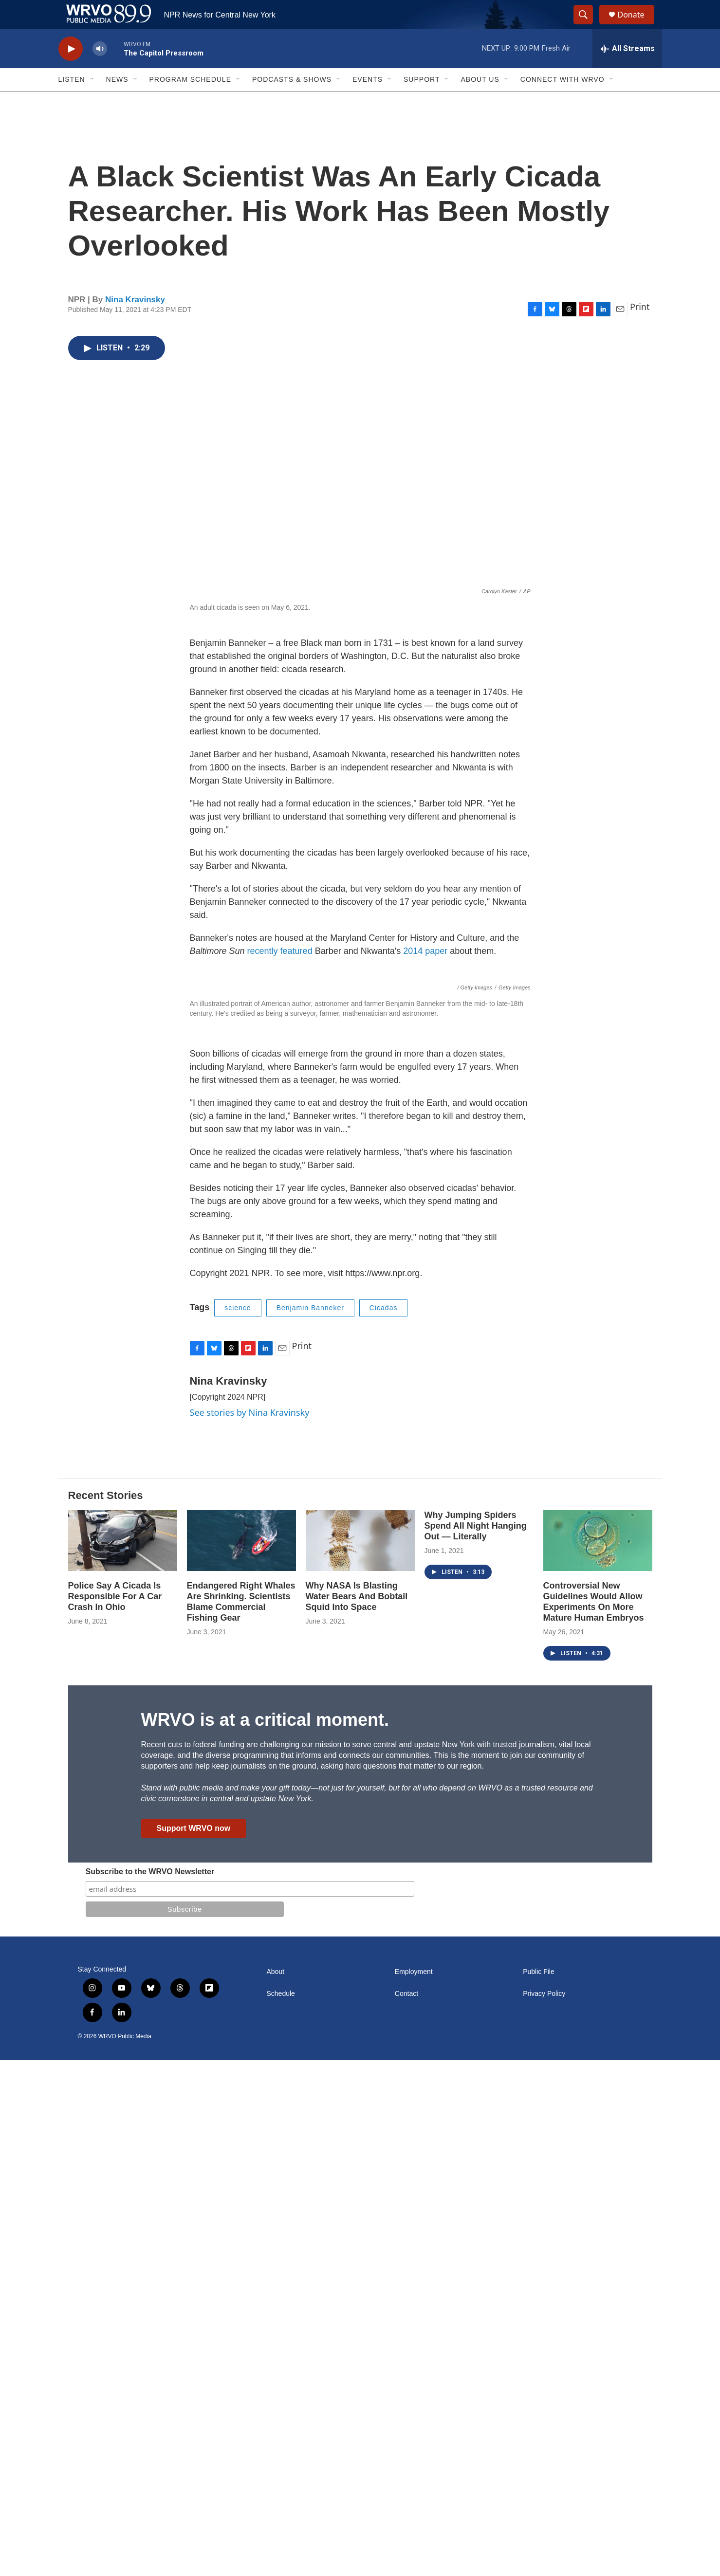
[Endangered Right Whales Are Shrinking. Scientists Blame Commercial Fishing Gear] (241, 2056)
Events (367, 101)
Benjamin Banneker (310, 1823)
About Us (480, 101)
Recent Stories (105, 2011)
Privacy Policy (544, 2509)
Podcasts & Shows (292, 101)
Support (422, 101)
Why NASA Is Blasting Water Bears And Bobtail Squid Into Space (357, 2112)
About (276, 2487)
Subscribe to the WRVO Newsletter (150, 2387)
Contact (406, 2509)
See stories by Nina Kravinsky (250, 1928)
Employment (414, 2487)
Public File (538, 2487)
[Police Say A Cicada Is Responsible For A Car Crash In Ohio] (122, 2056)
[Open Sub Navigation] (92, 101)
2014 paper (425, 973)
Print (640, 328)
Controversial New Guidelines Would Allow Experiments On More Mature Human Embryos (593, 2117)
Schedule (281, 2509)
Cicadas (383, 1823)
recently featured (280, 973)
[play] (70, 70)
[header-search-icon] (588, 26)
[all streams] (627, 70)
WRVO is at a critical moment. (265, 2236)
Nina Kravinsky (135, 321)
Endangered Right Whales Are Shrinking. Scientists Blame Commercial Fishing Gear (241, 2117)
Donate (637, 25)
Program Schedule (190, 101)
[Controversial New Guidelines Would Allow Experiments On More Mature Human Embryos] (597, 2056)
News (117, 101)
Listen (71, 101)
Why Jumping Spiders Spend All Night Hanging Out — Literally (476, 2041)
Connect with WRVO (562, 101)
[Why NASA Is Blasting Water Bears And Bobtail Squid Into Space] (360, 2056)
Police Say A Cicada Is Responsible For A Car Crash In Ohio (115, 2112)
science (237, 1823)
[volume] (100, 71)
